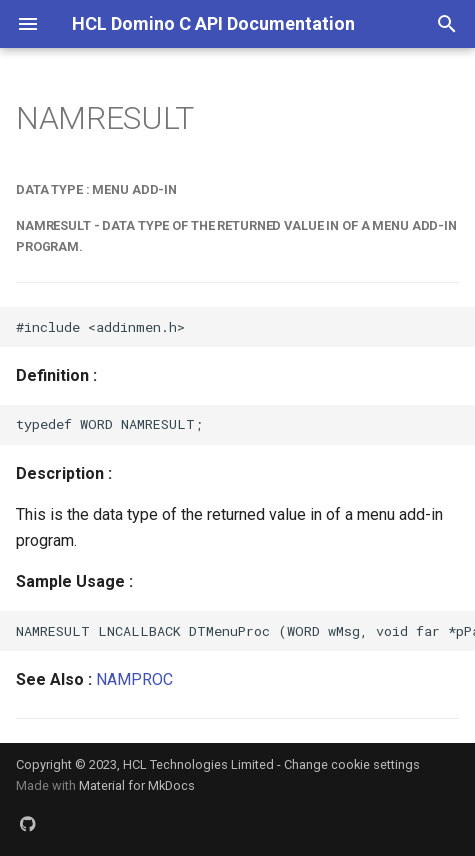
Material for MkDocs (137, 785)
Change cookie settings (352, 764)
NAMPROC (134, 679)
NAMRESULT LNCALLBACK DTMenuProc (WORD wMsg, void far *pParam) (245, 631)
